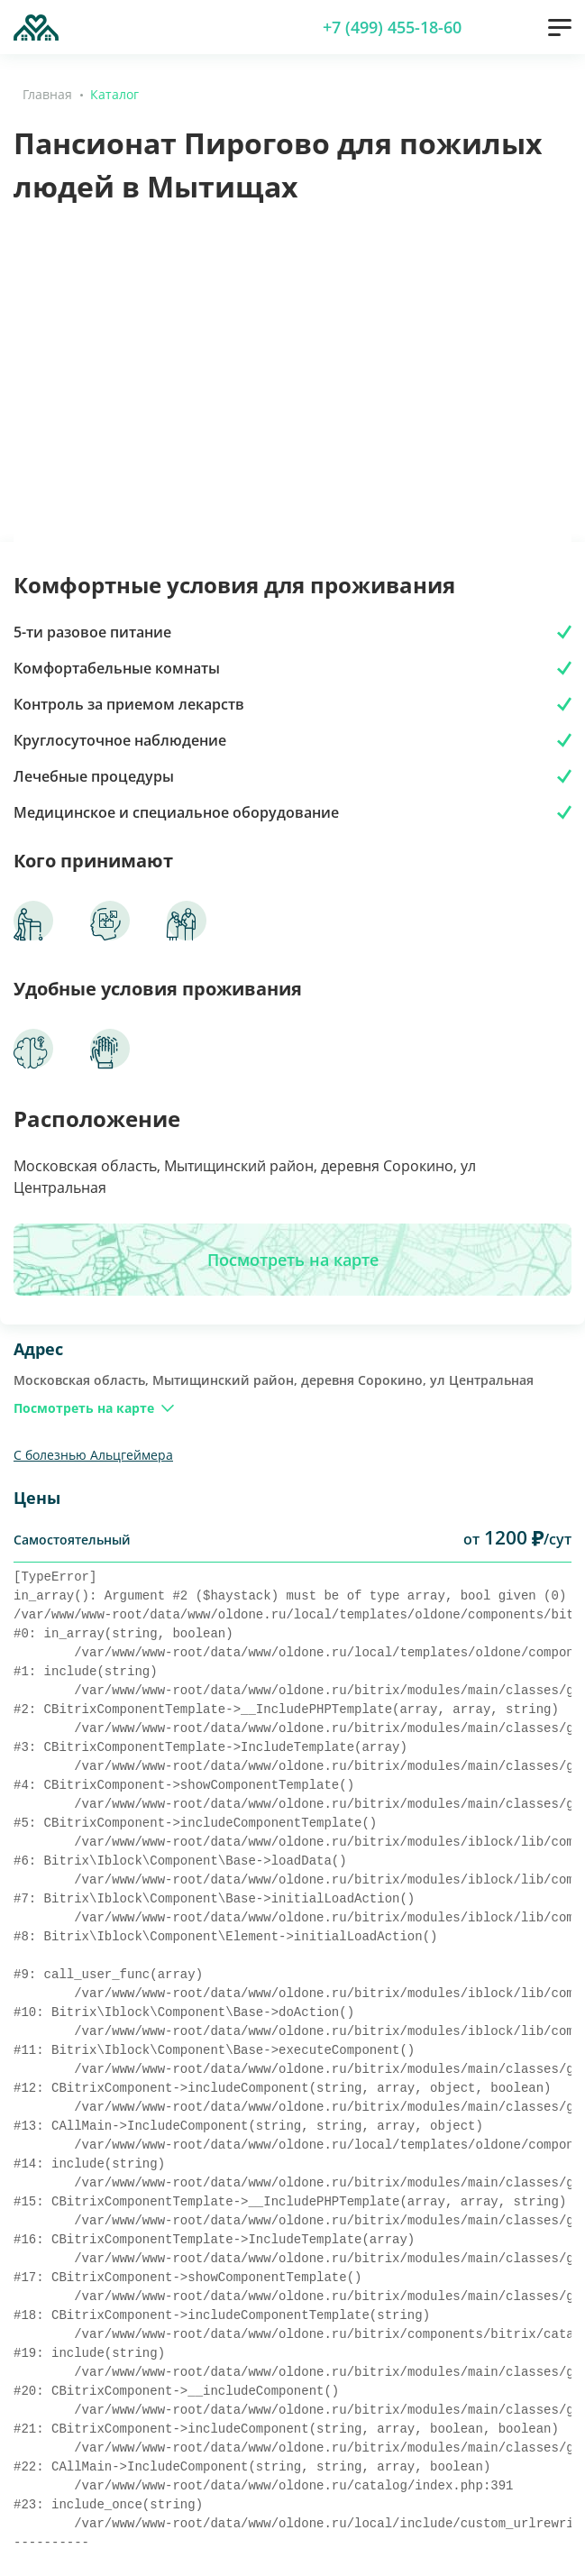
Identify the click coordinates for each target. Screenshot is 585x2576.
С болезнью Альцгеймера (93, 1454)
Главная (47, 94)
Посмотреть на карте (293, 1259)
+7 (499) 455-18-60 (392, 27)
